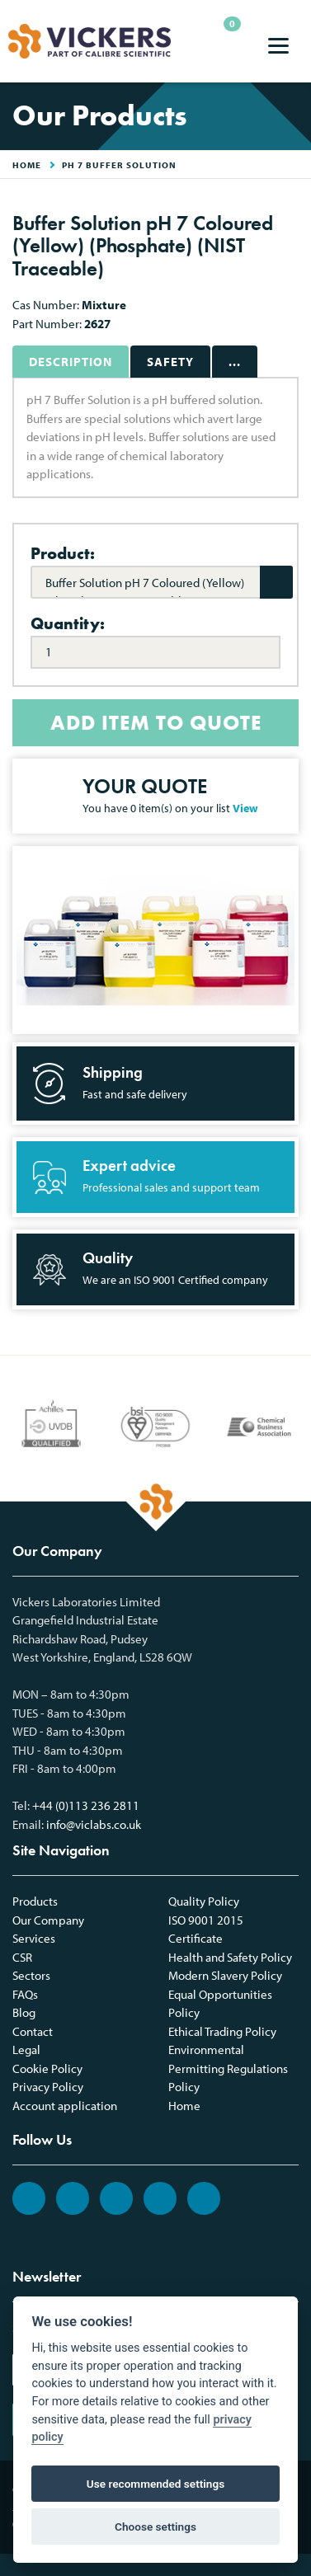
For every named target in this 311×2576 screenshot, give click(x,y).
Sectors (31, 1975)
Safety (170, 361)
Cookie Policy (47, 2068)
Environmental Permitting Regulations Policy (228, 2068)
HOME (26, 165)
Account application (64, 2105)
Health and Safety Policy (230, 1957)
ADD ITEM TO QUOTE (156, 722)
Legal (26, 2049)
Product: (63, 553)
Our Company (48, 1920)
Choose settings (155, 2526)
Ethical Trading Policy (222, 2031)
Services (33, 1938)
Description (70, 361)
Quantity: (68, 623)
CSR (22, 1957)
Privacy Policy (47, 2086)
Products (35, 1901)
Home (184, 2105)
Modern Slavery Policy (225, 1975)
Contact (32, 2031)
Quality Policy (203, 1901)
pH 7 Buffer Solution (119, 165)
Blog (23, 2012)
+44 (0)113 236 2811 (85, 1805)
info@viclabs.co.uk (93, 1824)
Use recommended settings (155, 2483)
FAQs (25, 1994)
